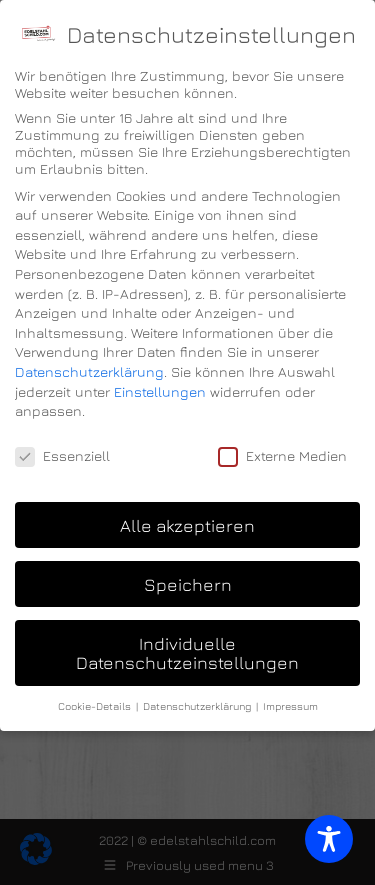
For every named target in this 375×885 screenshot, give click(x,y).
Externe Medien (282, 455)
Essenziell (62, 455)
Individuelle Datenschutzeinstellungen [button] (187, 653)
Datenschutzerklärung (89, 371)
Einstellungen (160, 391)
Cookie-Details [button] (96, 706)
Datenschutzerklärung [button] (198, 706)
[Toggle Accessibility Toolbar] (329, 839)
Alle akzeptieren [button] (187, 525)
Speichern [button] (188, 584)
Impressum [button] (290, 706)
